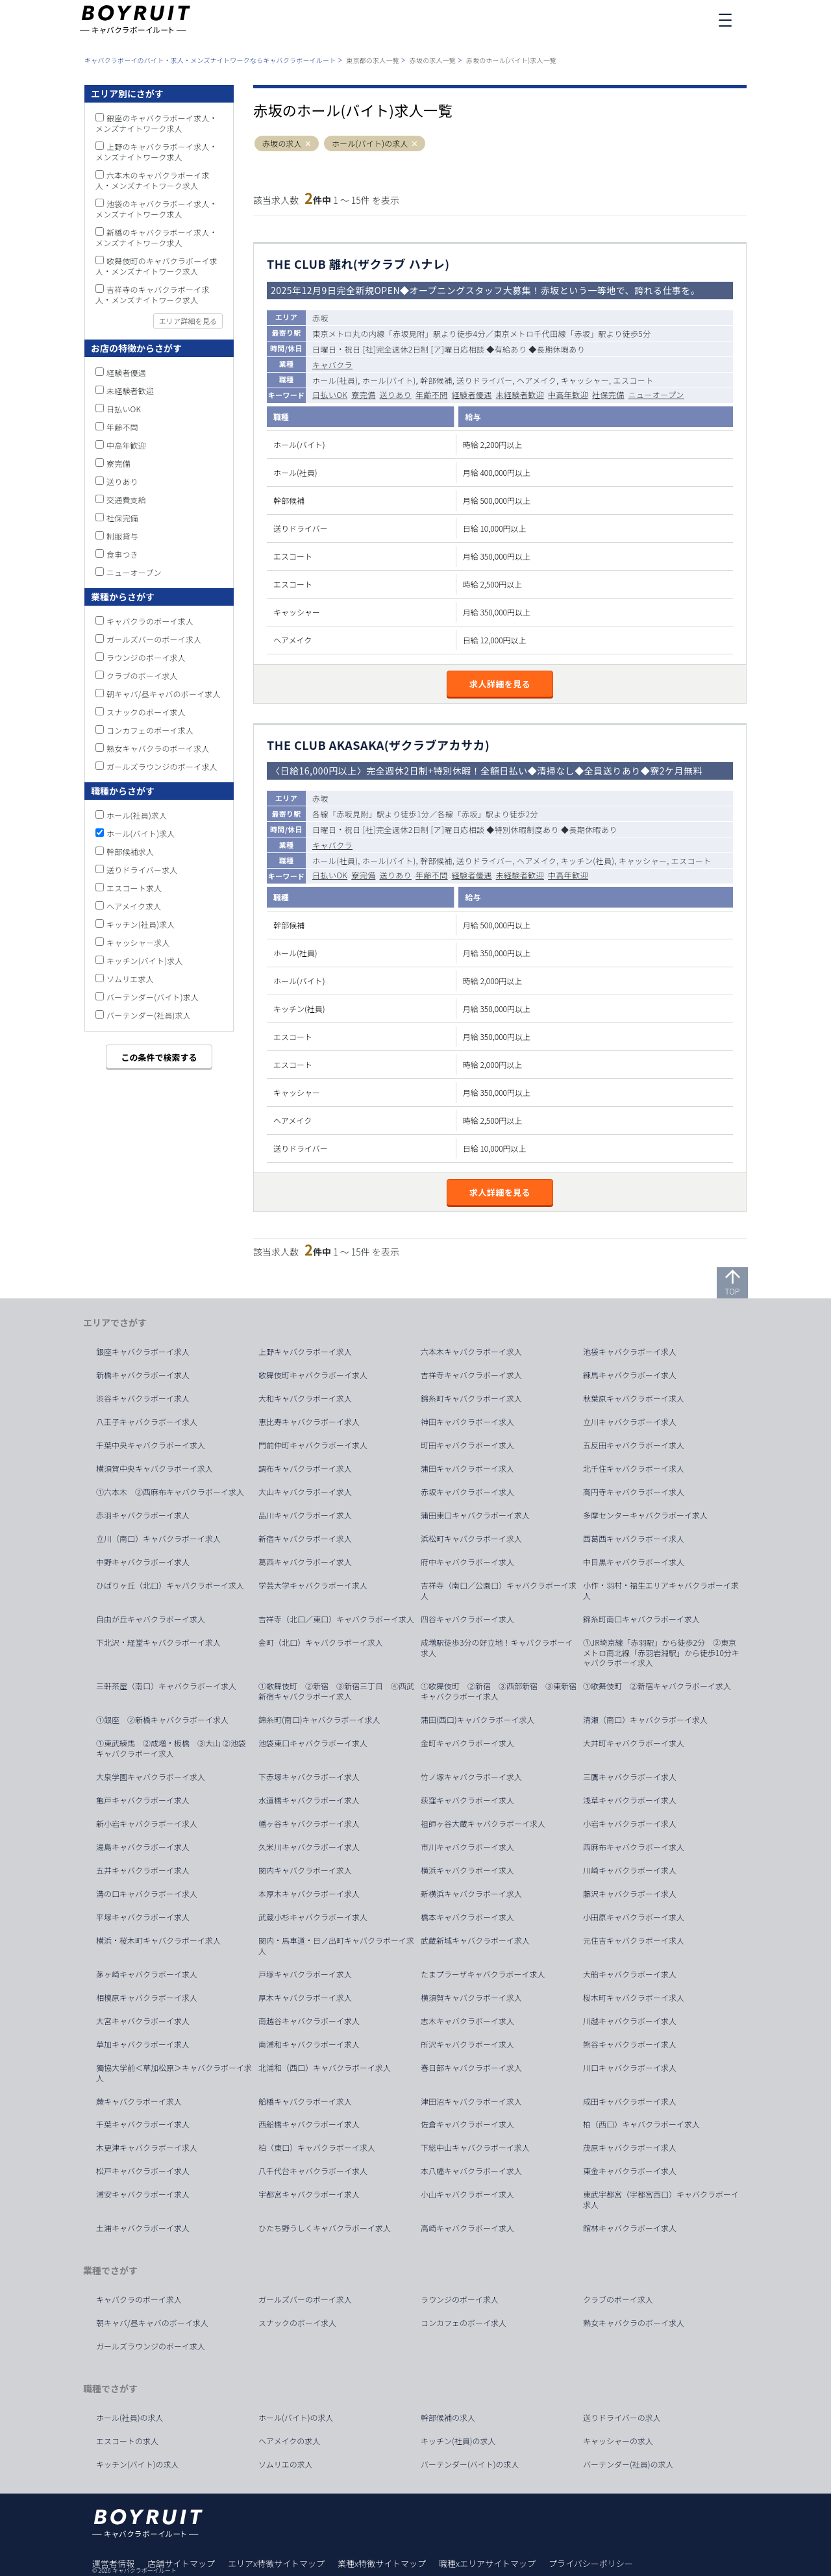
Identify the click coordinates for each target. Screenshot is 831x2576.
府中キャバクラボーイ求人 (467, 1562)
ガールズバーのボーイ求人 (153, 639)
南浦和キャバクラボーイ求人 (309, 2044)
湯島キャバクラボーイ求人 (143, 1847)
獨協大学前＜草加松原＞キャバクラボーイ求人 (174, 2072)
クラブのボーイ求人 (142, 675)
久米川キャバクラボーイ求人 (309, 1847)
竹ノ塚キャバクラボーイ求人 (471, 1777)
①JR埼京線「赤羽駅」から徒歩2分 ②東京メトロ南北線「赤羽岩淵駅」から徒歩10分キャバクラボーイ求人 (661, 1652)
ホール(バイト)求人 (140, 833)
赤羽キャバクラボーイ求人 (143, 1515)
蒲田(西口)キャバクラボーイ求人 (478, 1720)
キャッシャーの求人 (618, 2441)
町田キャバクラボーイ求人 (467, 1445)
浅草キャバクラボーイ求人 (629, 1800)
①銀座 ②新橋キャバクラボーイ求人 (162, 1720)
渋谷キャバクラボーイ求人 (143, 1398)
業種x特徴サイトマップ (382, 2563)
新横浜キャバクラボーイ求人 (471, 1894)
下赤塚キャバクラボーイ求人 (309, 1777)
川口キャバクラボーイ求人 (629, 2067)
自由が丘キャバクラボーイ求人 (150, 1619)
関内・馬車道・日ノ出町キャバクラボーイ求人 (336, 1945)
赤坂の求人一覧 (433, 60)
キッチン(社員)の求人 (458, 2441)
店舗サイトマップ (181, 2563)
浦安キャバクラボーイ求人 (143, 2194)
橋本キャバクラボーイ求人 (467, 1917)
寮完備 (363, 394)
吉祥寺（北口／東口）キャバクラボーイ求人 (336, 1619)
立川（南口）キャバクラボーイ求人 (158, 1538)
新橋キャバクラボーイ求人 (143, 1375)
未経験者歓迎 (520, 394)
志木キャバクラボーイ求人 (467, 2021)
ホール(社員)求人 (136, 815)
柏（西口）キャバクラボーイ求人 (641, 2124)
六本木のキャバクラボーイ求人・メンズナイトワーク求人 (152, 180)
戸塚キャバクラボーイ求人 (305, 1974)
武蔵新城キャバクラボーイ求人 (475, 1940)
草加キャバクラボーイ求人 (143, 2044)
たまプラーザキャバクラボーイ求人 (483, 1974)
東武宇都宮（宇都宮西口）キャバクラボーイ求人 (661, 2199)
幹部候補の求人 (448, 2417)
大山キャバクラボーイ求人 (305, 1492)
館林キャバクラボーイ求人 (629, 2228)
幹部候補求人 (130, 851)
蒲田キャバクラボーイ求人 (467, 1468)
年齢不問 (432, 394)
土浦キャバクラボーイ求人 (143, 2228)
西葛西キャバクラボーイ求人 (633, 1538)
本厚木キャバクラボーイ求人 (309, 1894)
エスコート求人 (134, 887)
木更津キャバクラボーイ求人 (146, 2147)
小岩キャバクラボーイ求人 (629, 1823)
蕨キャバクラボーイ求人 (139, 2101)
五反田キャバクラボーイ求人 (633, 1445)
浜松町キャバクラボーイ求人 (471, 1538)
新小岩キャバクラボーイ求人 (146, 1823)
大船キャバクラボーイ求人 (629, 1974)
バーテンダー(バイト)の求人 (470, 2464)
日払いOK (329, 394)
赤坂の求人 (282, 143)
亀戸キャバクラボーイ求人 (143, 1800)
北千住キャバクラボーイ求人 (633, 1468)
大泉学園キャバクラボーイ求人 (150, 1777)
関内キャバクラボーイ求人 (305, 1870)
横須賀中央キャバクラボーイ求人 (154, 1468)
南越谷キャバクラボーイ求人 (309, 2021)
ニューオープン (656, 394)
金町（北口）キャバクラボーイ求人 (320, 1642)
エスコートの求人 (127, 2441)
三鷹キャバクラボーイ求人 (629, 1777)
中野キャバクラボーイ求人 (143, 1562)
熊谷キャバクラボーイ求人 (629, 2044)
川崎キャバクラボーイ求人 (629, 1870)
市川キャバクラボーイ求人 (467, 1847)
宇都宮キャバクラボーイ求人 (309, 2194)
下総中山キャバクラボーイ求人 (475, 2147)
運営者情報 (113, 2563)
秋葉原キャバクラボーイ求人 (633, 1398)
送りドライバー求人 (142, 869)
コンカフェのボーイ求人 (149, 730)
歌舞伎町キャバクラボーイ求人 (312, 1375)
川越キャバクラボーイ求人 (629, 2021)
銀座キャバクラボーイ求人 (143, 1351)
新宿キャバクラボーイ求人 (305, 1538)
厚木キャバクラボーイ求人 (305, 1997)
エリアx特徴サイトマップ (276, 2563)
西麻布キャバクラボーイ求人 (633, 1847)
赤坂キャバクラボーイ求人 (467, 1492)
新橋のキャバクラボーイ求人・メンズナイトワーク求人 (156, 237)
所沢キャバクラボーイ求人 (467, 2044)
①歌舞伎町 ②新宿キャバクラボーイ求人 (657, 1686)
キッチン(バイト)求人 (144, 960)
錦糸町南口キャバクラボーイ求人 (641, 1619)
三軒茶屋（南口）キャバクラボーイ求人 (166, 1686)
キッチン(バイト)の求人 (137, 2464)
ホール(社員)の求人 (130, 2417)
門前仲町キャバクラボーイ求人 (312, 1445)
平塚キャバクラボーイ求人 (143, 1917)
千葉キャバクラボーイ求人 (143, 2124)
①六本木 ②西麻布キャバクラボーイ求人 (170, 1492)
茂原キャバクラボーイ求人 (629, 2147)
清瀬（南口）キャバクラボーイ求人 (645, 1720)
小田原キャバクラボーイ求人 (633, 1917)
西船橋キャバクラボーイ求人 (309, 2124)
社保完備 (608, 394)
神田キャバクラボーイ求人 (467, 1422)
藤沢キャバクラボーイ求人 (629, 1894)
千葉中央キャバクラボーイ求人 (150, 1445)
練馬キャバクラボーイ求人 (629, 1375)
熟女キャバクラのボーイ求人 (158, 748)
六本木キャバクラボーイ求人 (471, 1351)
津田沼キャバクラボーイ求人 (471, 2101)
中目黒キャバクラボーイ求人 (633, 1562)
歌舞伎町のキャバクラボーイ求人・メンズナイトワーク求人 (156, 266)
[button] (308, 144)
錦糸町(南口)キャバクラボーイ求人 (319, 1720)
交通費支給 (126, 499)
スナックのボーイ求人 (146, 711)
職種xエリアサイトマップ (487, 2563)
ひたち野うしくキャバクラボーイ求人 (324, 2228)
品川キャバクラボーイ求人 (305, 1515)
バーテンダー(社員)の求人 (628, 2464)
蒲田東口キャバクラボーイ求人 (475, 1515)
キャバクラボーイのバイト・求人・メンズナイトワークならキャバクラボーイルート (210, 60)
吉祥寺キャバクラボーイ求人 (471, 1375)
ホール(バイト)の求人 (370, 143)
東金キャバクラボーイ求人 (629, 2171)
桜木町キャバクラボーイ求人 (633, 1997)
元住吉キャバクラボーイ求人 (633, 1940)
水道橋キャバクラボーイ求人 (309, 1800)
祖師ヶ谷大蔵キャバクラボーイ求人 (483, 1823)
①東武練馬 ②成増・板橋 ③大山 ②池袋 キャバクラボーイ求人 (175, 1748)
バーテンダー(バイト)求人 (152, 996)
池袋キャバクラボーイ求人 (629, 1351)
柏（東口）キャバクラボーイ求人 (316, 2147)
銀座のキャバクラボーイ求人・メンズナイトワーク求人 (156, 123)
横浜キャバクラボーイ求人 (467, 1870)
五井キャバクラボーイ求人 (143, 1870)
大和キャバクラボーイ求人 (305, 1398)
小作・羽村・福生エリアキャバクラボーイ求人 (661, 1590)
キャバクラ (332, 364)
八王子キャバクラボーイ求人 (146, 1422)
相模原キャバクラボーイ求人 (146, 1997)
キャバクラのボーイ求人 (149, 620)
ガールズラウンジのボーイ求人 (161, 766)
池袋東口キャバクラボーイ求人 (312, 1743)
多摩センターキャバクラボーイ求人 (645, 1515)
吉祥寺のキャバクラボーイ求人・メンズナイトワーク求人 (152, 294)
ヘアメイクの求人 (289, 2441)
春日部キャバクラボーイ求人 (471, 2067)
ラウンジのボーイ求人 (146, 657)
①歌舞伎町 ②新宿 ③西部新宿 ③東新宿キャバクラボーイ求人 (499, 1691)
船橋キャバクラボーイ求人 (305, 2101)
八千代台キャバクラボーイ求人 (312, 2171)
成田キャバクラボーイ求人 (629, 2101)
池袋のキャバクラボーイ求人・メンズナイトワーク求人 (156, 208)
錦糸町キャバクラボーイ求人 (471, 1398)
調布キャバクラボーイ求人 (305, 1468)
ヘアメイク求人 (134, 905)
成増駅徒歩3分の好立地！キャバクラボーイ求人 (497, 1647)
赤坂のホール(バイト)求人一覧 (511, 60)
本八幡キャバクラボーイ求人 (471, 2171)
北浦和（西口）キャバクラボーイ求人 (324, 2067)
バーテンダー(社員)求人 (148, 1015)
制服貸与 (122, 535)
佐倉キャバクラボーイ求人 (467, 2124)
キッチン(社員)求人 (140, 924)
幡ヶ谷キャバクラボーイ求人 (309, 1823)
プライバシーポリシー (591, 2563)
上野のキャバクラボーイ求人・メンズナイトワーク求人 (156, 151)
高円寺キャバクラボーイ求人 (633, 1492)
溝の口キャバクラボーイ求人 (146, 1894)
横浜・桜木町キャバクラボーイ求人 (158, 1940)
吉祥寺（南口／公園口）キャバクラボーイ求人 (499, 1590)
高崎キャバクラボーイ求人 (467, 2228)
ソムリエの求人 (285, 2464)
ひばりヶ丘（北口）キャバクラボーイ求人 (170, 1585)
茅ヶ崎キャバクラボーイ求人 (146, 1974)
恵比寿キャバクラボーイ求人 (309, 1422)
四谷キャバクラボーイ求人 (467, 1619)
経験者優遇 (472, 394)
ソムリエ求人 (130, 978)
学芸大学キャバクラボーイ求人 (312, 1585)
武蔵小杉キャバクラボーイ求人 (312, 1917)
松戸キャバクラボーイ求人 (143, 2171)
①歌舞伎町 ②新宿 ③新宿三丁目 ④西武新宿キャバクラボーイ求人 (336, 1691)
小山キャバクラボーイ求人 (467, 2194)
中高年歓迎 (568, 394)
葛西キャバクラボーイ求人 (305, 1562)
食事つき (122, 554)
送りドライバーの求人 (622, 2417)
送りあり (395, 394)
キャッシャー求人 (138, 942)
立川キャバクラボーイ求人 (629, 1422)
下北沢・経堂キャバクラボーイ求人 (158, 1642)
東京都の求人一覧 (372, 60)
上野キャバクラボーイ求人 (305, 1351)
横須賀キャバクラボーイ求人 (471, 1997)
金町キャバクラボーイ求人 (467, 1743)
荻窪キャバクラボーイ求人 (467, 1800)
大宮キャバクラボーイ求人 (143, 2021)
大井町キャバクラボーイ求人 (633, 1743)
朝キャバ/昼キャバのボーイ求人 (163, 693)
